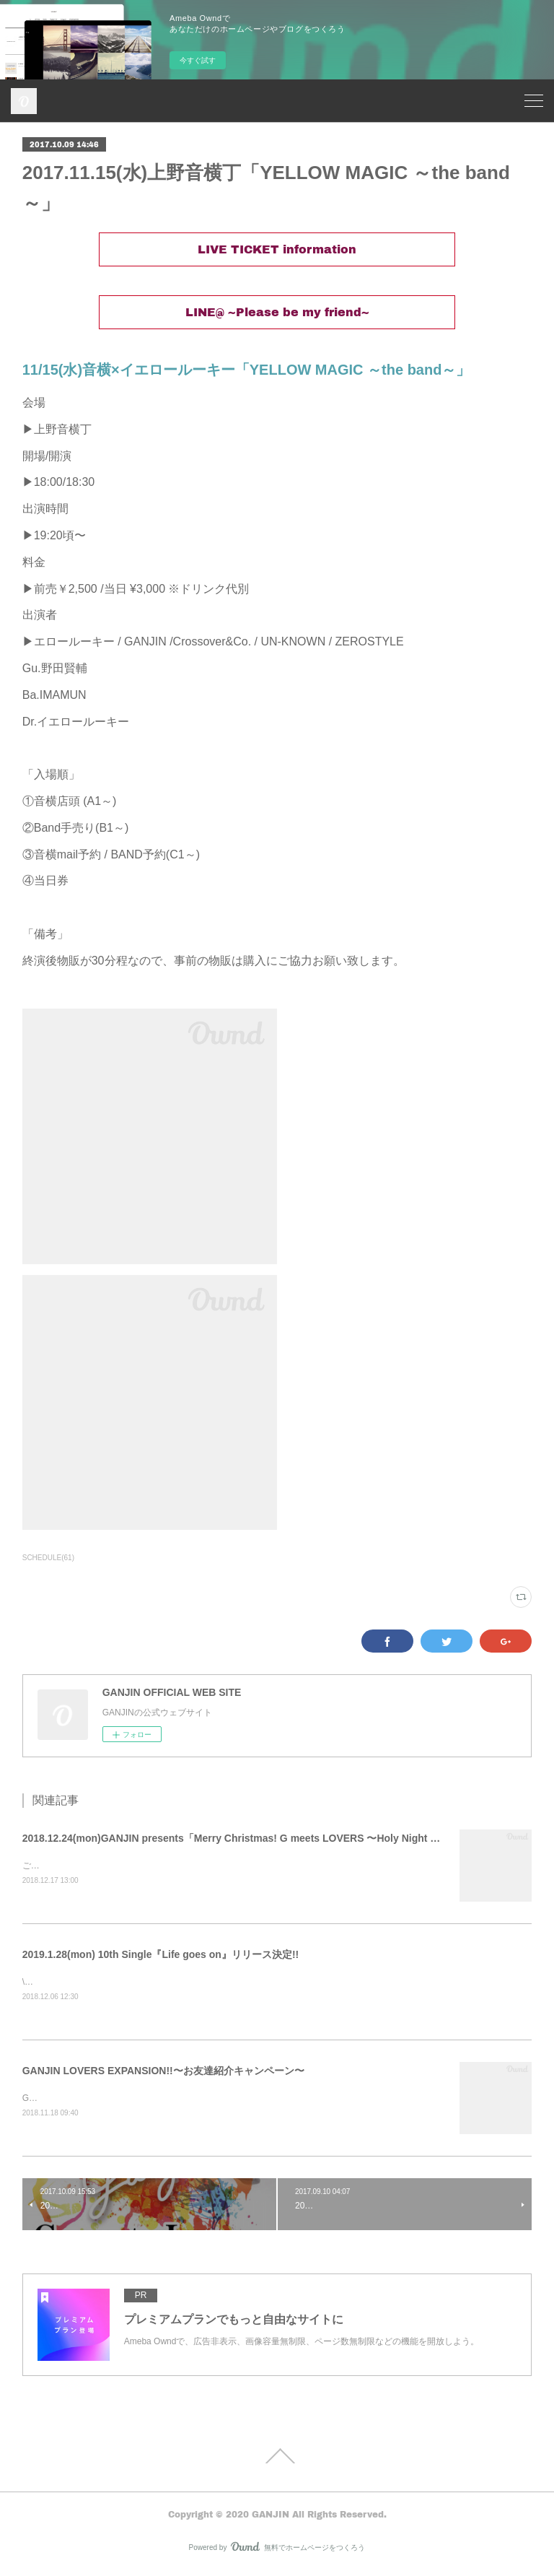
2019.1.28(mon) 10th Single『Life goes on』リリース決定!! (160, 1955)
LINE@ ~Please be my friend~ (277, 311)
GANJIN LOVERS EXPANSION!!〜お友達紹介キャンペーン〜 (163, 2073)
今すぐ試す (198, 60)
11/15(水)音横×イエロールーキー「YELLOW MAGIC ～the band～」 (246, 370)
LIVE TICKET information (277, 248)
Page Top (277, 2459)
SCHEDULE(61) (48, 1558)
